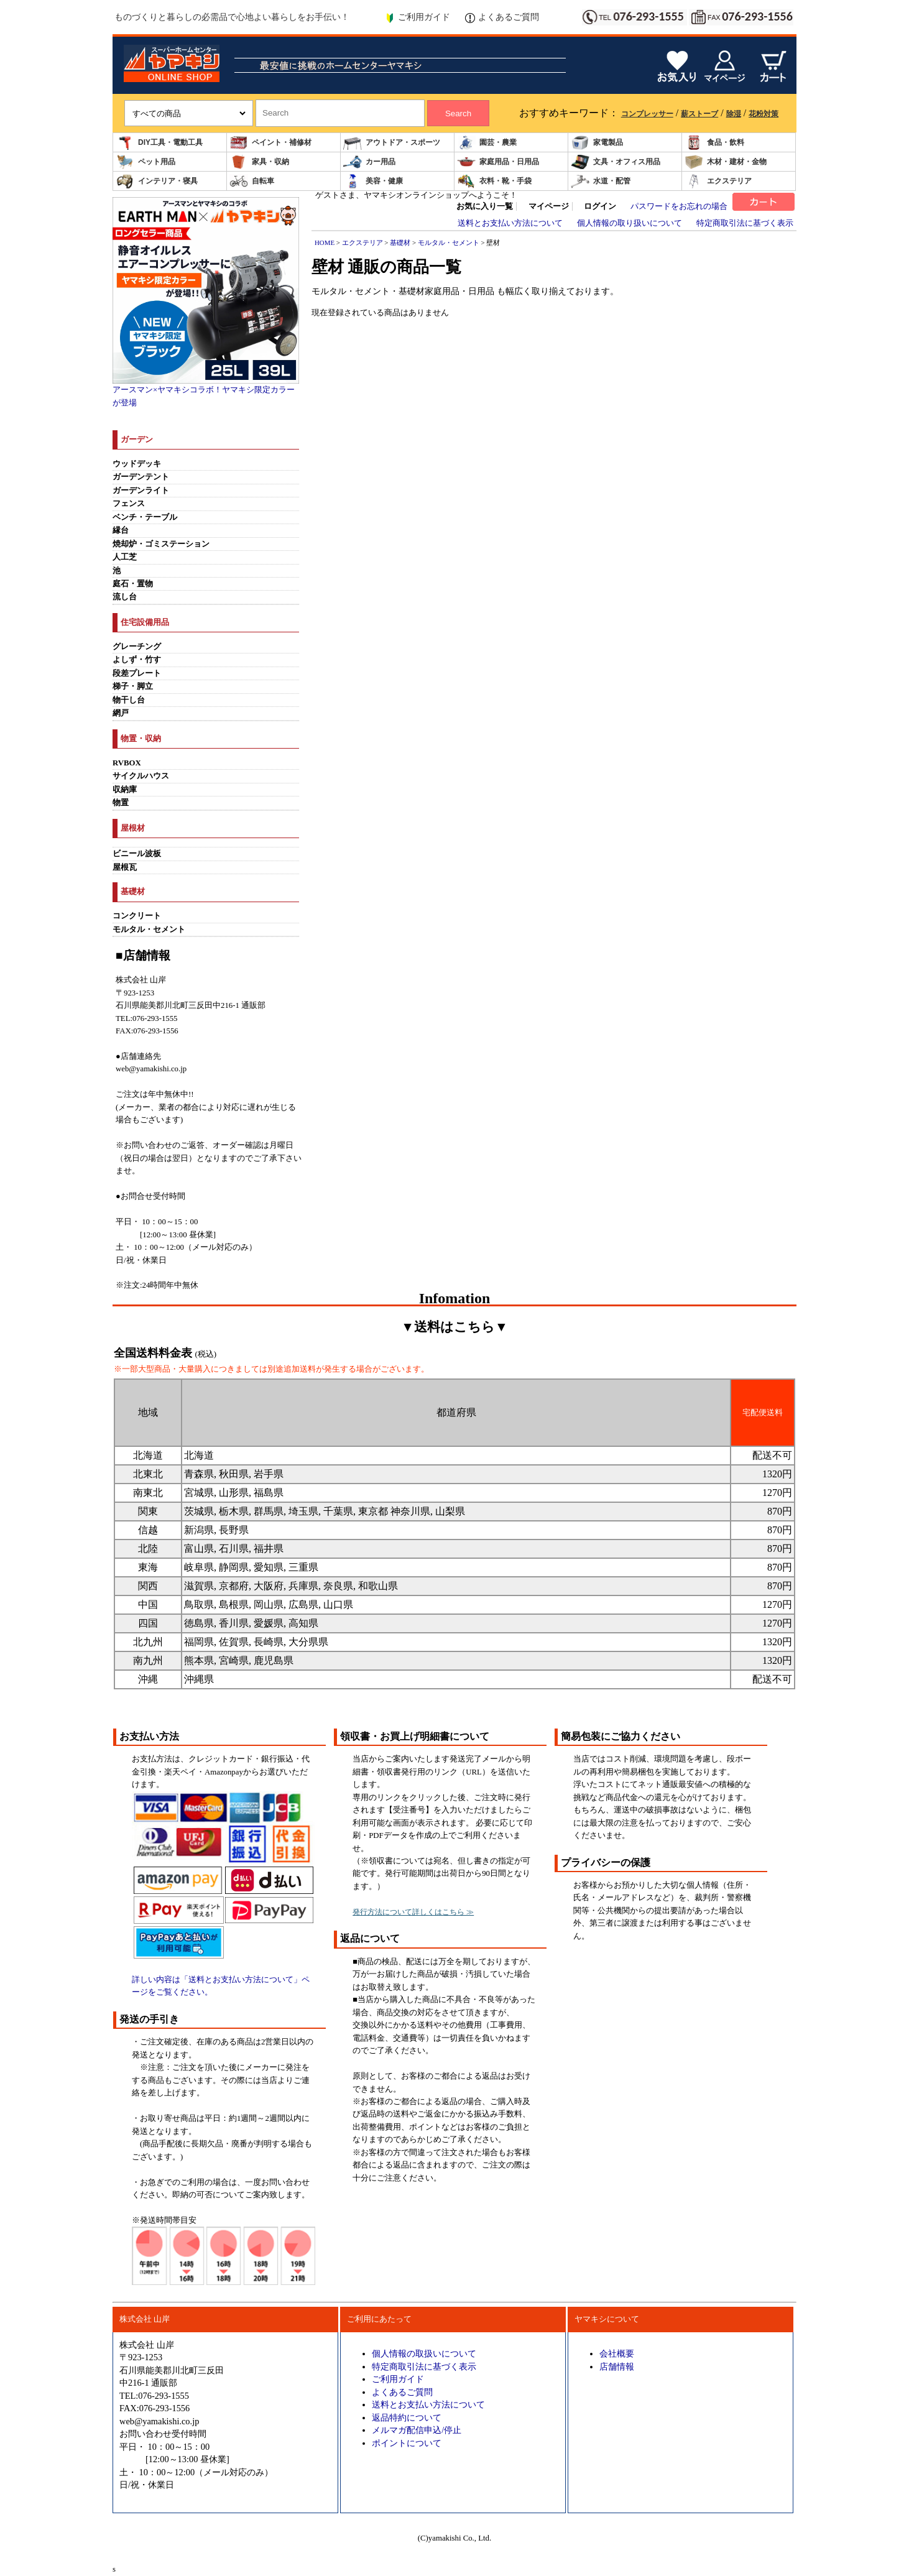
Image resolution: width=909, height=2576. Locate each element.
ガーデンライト (141, 490)
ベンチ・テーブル (145, 517)
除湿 (733, 113)
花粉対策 (763, 113)
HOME (325, 242)
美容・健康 (373, 181)
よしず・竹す (137, 659)
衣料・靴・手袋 (494, 181)
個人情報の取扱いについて (424, 2353)
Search (458, 113)
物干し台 (129, 700)
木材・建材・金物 (726, 162)
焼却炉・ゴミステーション (161, 544)
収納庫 (125, 789)
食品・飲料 (714, 143)
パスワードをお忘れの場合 (678, 206)
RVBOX (127, 763)
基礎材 (400, 242)
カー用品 (369, 162)
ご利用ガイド (417, 17)
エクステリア (718, 181)
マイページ (548, 206)
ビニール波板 (137, 853)
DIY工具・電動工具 (159, 143)
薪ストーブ (699, 113)
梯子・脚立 (133, 686)
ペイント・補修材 (270, 143)
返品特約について (406, 2417)
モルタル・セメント (149, 929)
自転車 (251, 181)
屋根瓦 (125, 867)
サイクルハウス (141, 776)
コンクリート (137, 916)
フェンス (129, 503)
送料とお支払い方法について (510, 223)
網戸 (121, 713)
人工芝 (125, 557)
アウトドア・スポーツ (391, 143)
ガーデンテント (141, 477)
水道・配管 (600, 181)
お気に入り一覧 (484, 206)
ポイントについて (406, 2443)
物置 (121, 802)
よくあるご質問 (502, 17)
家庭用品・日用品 (498, 162)
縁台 (121, 530)
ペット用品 (145, 162)
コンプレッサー (647, 113)
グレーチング (137, 646)
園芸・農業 (487, 143)
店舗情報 (616, 2366)
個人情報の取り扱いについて (629, 223)
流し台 (125, 597)
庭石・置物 (133, 583)
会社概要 (616, 2353)
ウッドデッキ (137, 463)
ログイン (600, 206)
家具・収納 (259, 162)
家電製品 (597, 143)
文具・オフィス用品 (615, 162)
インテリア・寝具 (157, 181)
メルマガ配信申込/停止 (416, 2430)
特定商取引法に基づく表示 (744, 223)
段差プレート (137, 673)
